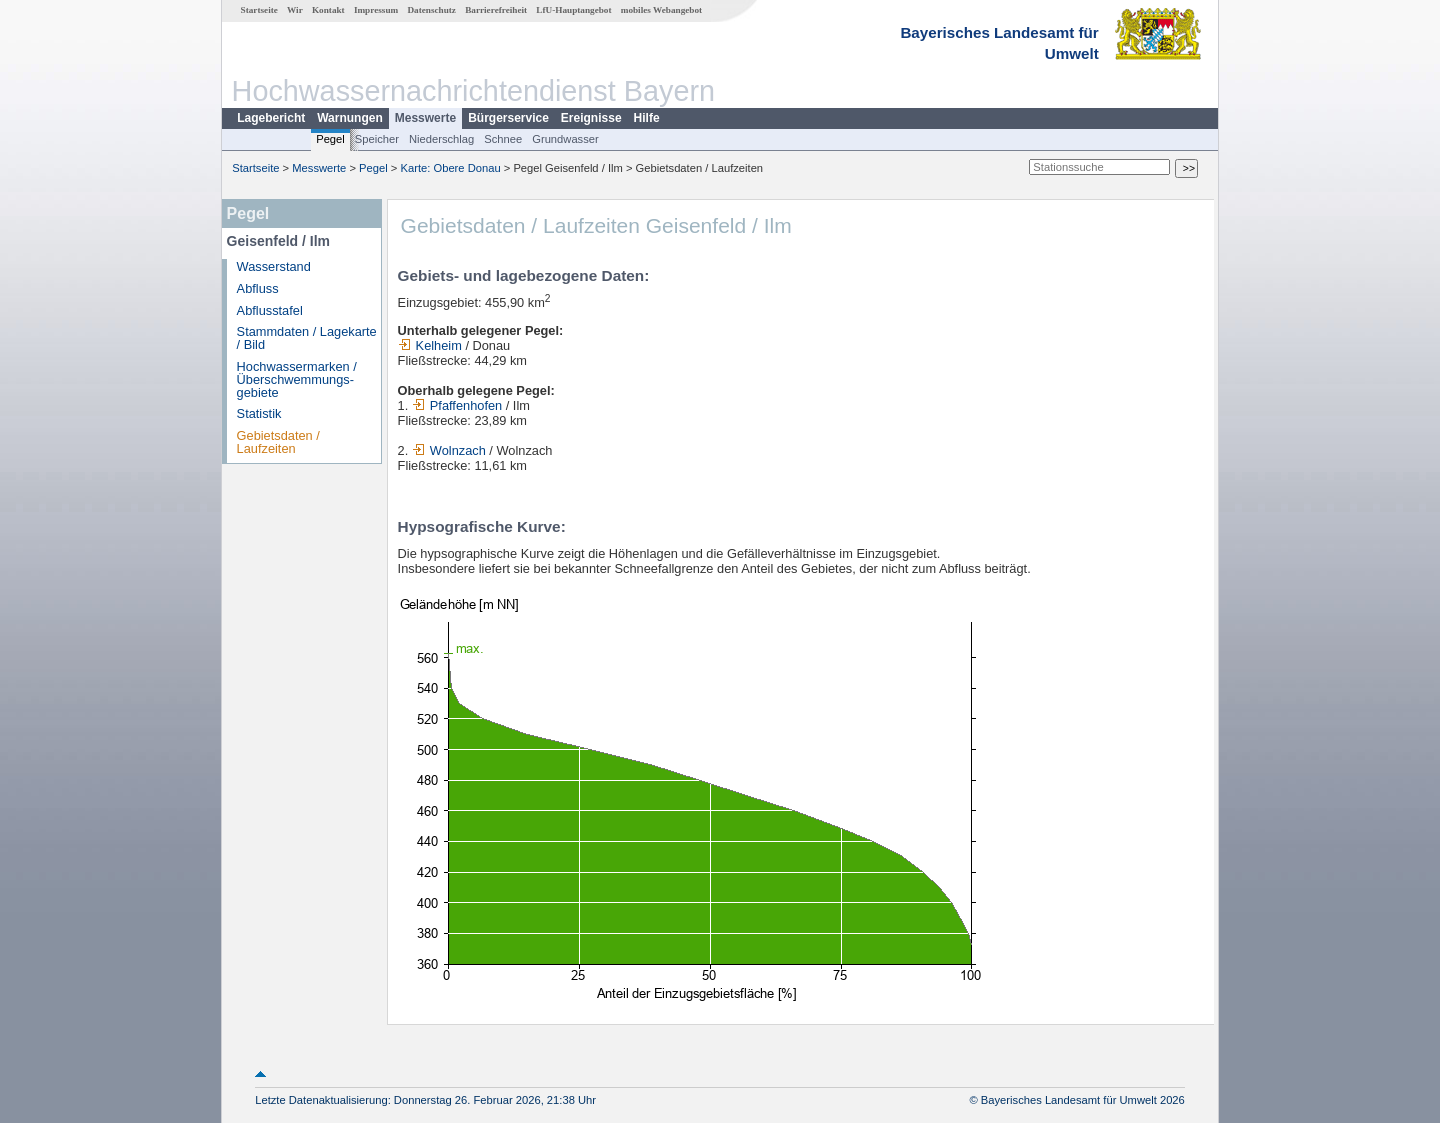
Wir (295, 10)
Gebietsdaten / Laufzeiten (278, 442)
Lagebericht (271, 118)
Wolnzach (451, 450)
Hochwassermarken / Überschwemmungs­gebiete (297, 379)
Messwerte (425, 118)
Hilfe (647, 118)
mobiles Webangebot (661, 10)
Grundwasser (565, 139)
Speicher (377, 139)
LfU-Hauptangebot (573, 10)
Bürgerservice (508, 118)
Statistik (259, 413)
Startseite (259, 10)
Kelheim (430, 345)
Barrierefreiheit (496, 10)
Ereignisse (591, 118)
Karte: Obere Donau (451, 168)
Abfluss (258, 288)
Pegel (330, 139)
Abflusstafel (270, 310)
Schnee (503, 139)
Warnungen (350, 118)
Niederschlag (441, 139)
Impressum (376, 10)
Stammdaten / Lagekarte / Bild (307, 338)
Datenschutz (431, 10)
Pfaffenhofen (457, 405)
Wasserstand (274, 266)
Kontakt (328, 10)
